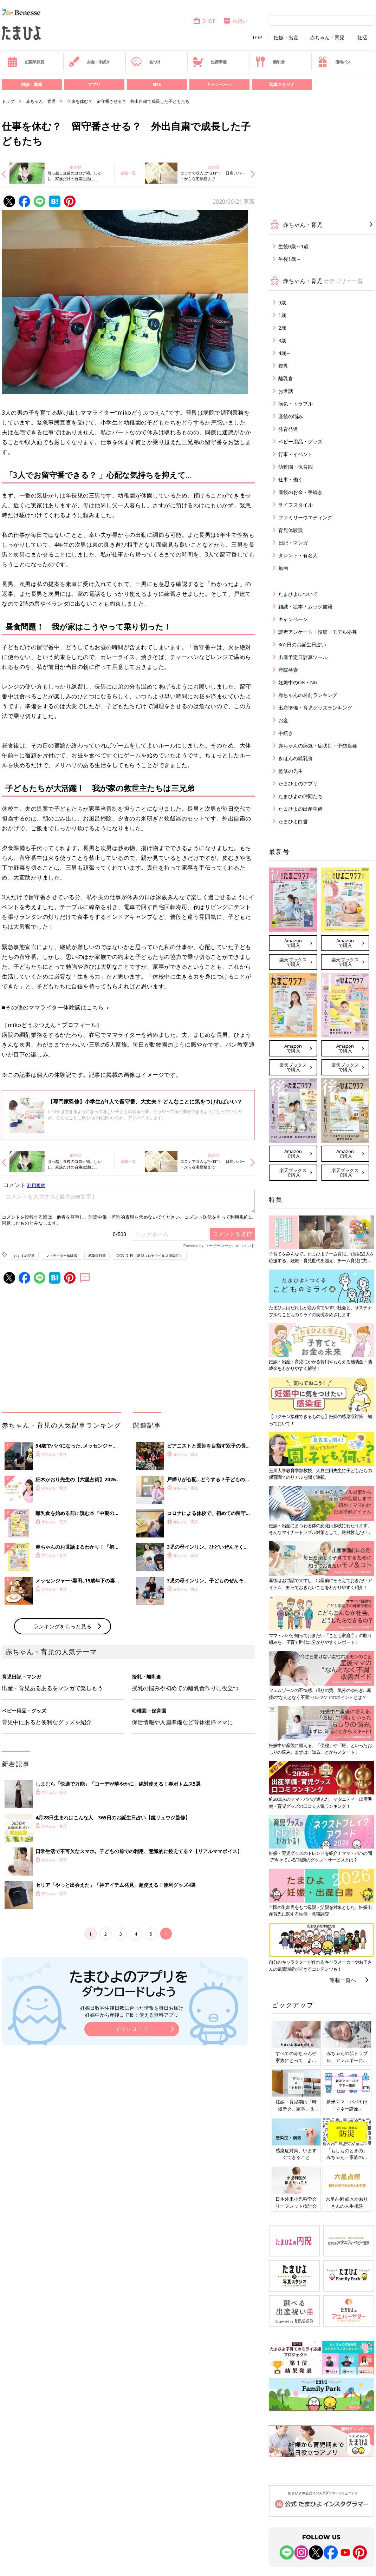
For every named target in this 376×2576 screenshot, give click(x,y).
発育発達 (288, 429)
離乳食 (269, 62)
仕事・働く (290, 479)
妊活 (362, 37)
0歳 (282, 302)
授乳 (283, 365)
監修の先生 (290, 770)
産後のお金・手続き (300, 492)
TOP (257, 37)
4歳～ (284, 353)
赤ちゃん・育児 (327, 37)
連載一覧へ (343, 1979)
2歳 (282, 327)
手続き (285, 733)
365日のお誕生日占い (302, 644)
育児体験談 (290, 530)
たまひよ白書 (293, 821)
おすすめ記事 (24, 1255)
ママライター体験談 (61, 1255)
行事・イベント (295, 454)
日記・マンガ (293, 542)
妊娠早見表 (25, 62)
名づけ (145, 62)
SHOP (204, 21)
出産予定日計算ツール (303, 657)
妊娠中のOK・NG (297, 682)
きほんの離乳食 (295, 758)
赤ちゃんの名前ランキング (307, 695)
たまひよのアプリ (298, 783)
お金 (283, 720)
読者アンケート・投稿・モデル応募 (317, 631)
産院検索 (288, 669)
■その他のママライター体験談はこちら (53, 1007)
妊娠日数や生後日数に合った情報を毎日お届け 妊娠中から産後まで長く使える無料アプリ (131, 2011)
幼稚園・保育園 (295, 466)
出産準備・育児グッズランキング (315, 707)
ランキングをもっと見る (62, 1626)
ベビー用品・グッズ (300, 441)
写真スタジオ (281, 84)
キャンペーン (219, 84)
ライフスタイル (295, 504)
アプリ (94, 84)
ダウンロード (132, 2028)
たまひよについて (298, 594)
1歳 (282, 315)
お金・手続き (89, 62)
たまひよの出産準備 (300, 808)
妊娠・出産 (286, 37)
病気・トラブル (295, 403)
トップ (8, 101)
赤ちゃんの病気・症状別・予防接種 (317, 745)
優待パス (333, 62)
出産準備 (209, 62)
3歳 (282, 340)
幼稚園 (132, 422)
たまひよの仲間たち (300, 796)
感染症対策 (97, 1255)
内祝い (235, 21)
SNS (157, 84)
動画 (283, 568)
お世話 (285, 391)
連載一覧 (128, 173)
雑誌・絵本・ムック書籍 (305, 606)
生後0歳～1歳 (293, 246)
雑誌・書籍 (31, 84)
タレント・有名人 (298, 555)
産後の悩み (290, 416)
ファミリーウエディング (305, 517)
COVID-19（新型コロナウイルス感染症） (150, 1255)
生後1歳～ (289, 259)
